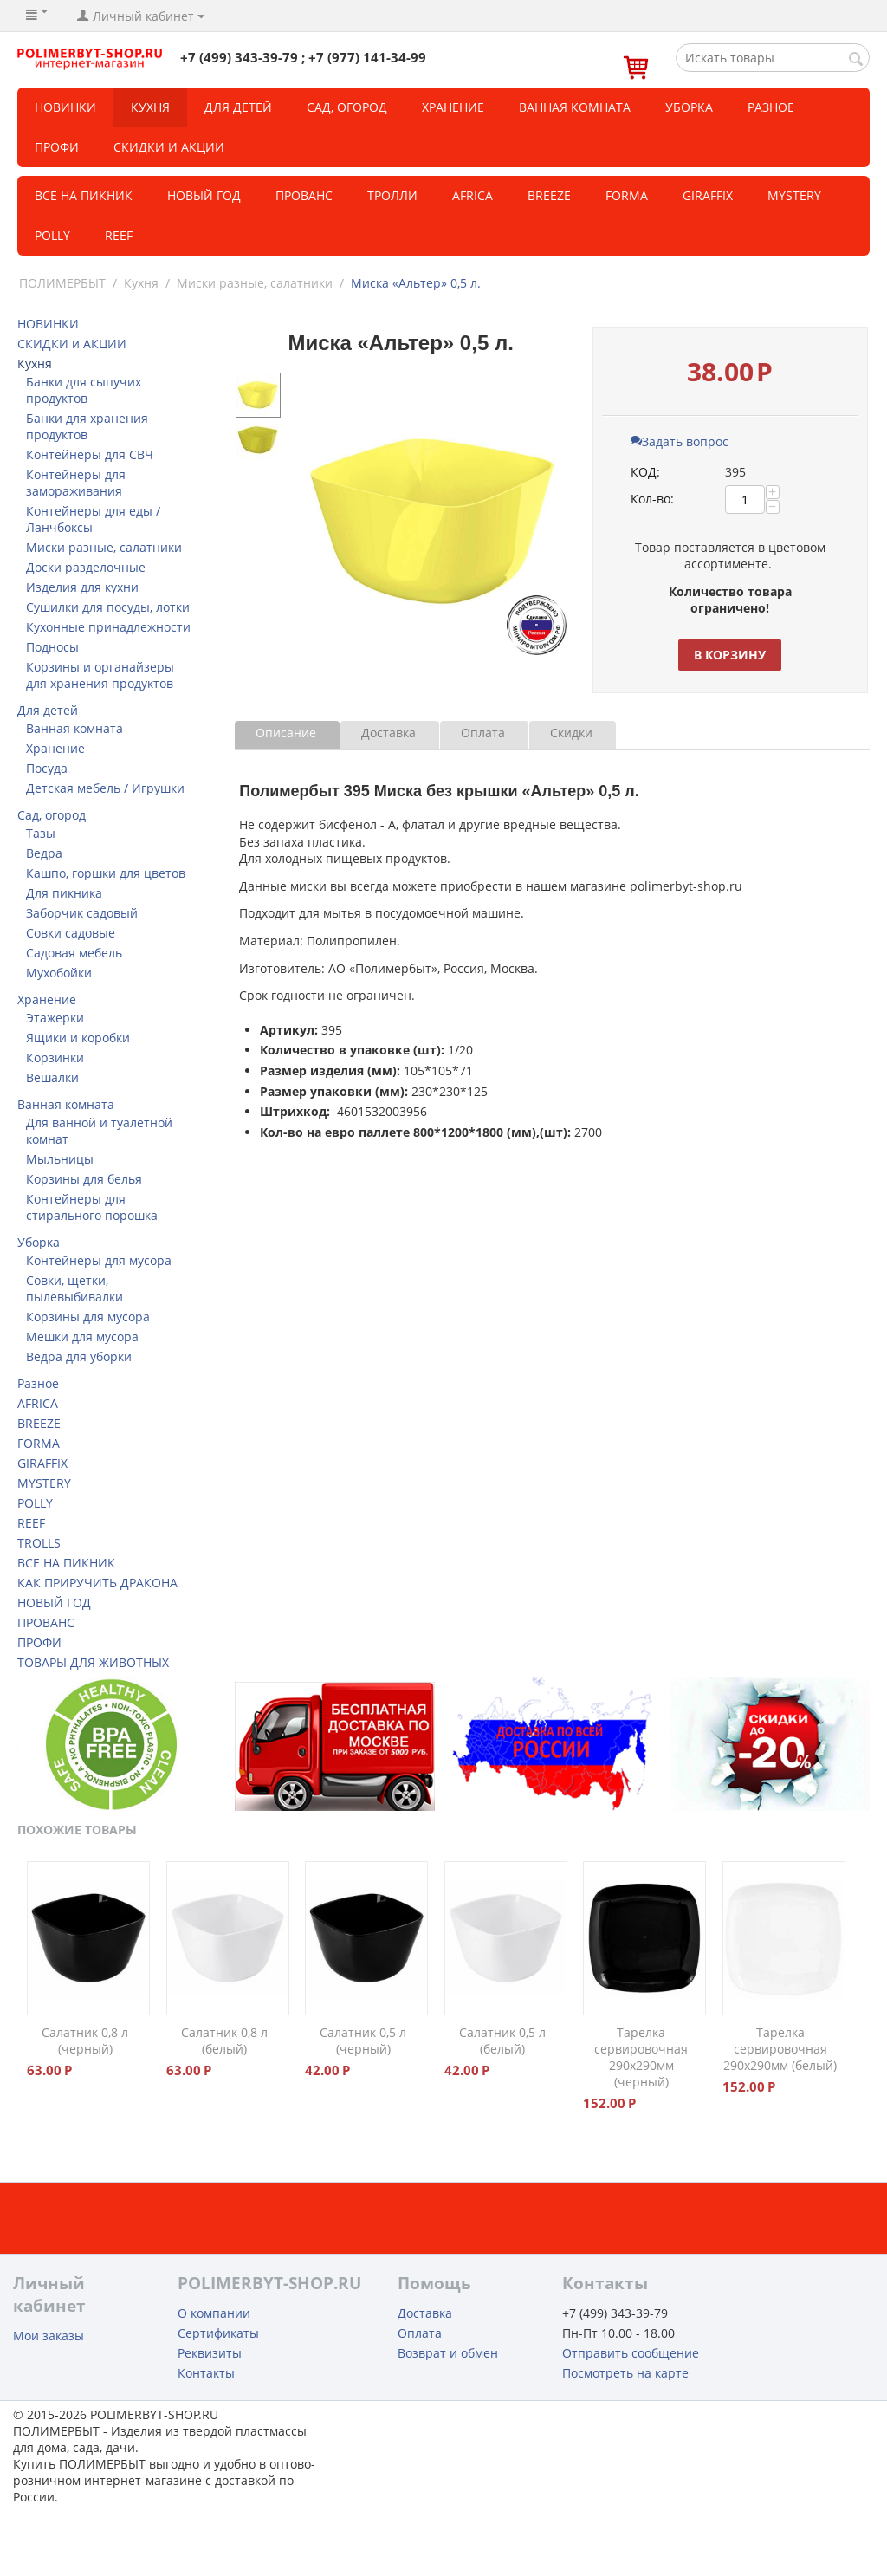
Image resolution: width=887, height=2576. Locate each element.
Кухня (150, 107)
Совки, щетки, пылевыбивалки (74, 1288)
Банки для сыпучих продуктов (83, 389)
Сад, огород (347, 107)
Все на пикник (84, 195)
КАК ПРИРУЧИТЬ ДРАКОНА (97, 1582)
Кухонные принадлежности (108, 627)
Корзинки (55, 1057)
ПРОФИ (39, 1642)
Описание (286, 732)
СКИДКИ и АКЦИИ (168, 147)
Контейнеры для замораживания (76, 482)
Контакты (206, 2373)
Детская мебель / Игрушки (105, 788)
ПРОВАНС (45, 1622)
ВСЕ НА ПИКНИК (66, 1562)
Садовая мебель (74, 952)
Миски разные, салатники (255, 283)
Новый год (204, 195)
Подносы (52, 647)
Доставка (388, 732)
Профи (57, 147)
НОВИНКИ (65, 107)
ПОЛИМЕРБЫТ (62, 283)
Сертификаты (218, 2333)
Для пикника (64, 893)
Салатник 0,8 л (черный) (85, 2040)
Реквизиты (210, 2353)
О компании (214, 2313)
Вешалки (52, 1077)
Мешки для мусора (82, 1336)
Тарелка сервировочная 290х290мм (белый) (780, 2048)
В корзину (730, 654)
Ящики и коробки (78, 1037)
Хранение (453, 107)
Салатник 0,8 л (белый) (224, 2040)
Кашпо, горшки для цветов (105, 873)
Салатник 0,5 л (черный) (363, 2040)
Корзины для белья (84, 1179)
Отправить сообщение (630, 2353)
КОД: (645, 472)
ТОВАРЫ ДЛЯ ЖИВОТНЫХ (93, 1662)
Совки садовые (70, 933)
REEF (119, 235)
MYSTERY (794, 195)
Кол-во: (652, 498)
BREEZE (549, 195)
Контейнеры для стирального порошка (92, 1207)
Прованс (304, 195)
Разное (771, 107)
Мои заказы (48, 2335)
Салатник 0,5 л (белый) (502, 2040)
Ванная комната (575, 107)
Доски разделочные (86, 567)
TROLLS (39, 1543)
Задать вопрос (679, 441)
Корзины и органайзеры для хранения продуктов (100, 675)
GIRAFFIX (708, 195)
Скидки (571, 732)
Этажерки (55, 1017)
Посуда (47, 768)
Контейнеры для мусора (99, 1260)
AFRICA (37, 1403)
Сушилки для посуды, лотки (108, 607)
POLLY (52, 235)
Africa (472, 195)
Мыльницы (60, 1159)
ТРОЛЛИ (392, 195)
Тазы (40, 833)
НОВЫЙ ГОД (54, 1602)
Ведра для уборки (79, 1356)
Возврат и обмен (448, 2353)
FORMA (626, 195)
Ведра (44, 853)
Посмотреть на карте (625, 2373)
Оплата (483, 732)
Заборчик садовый (82, 913)
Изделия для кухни (82, 587)
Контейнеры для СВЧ (89, 454)
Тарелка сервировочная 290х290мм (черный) (641, 2057)
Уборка (689, 107)
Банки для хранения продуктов (87, 426)
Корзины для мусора (88, 1316)
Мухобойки (59, 972)
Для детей (238, 107)
